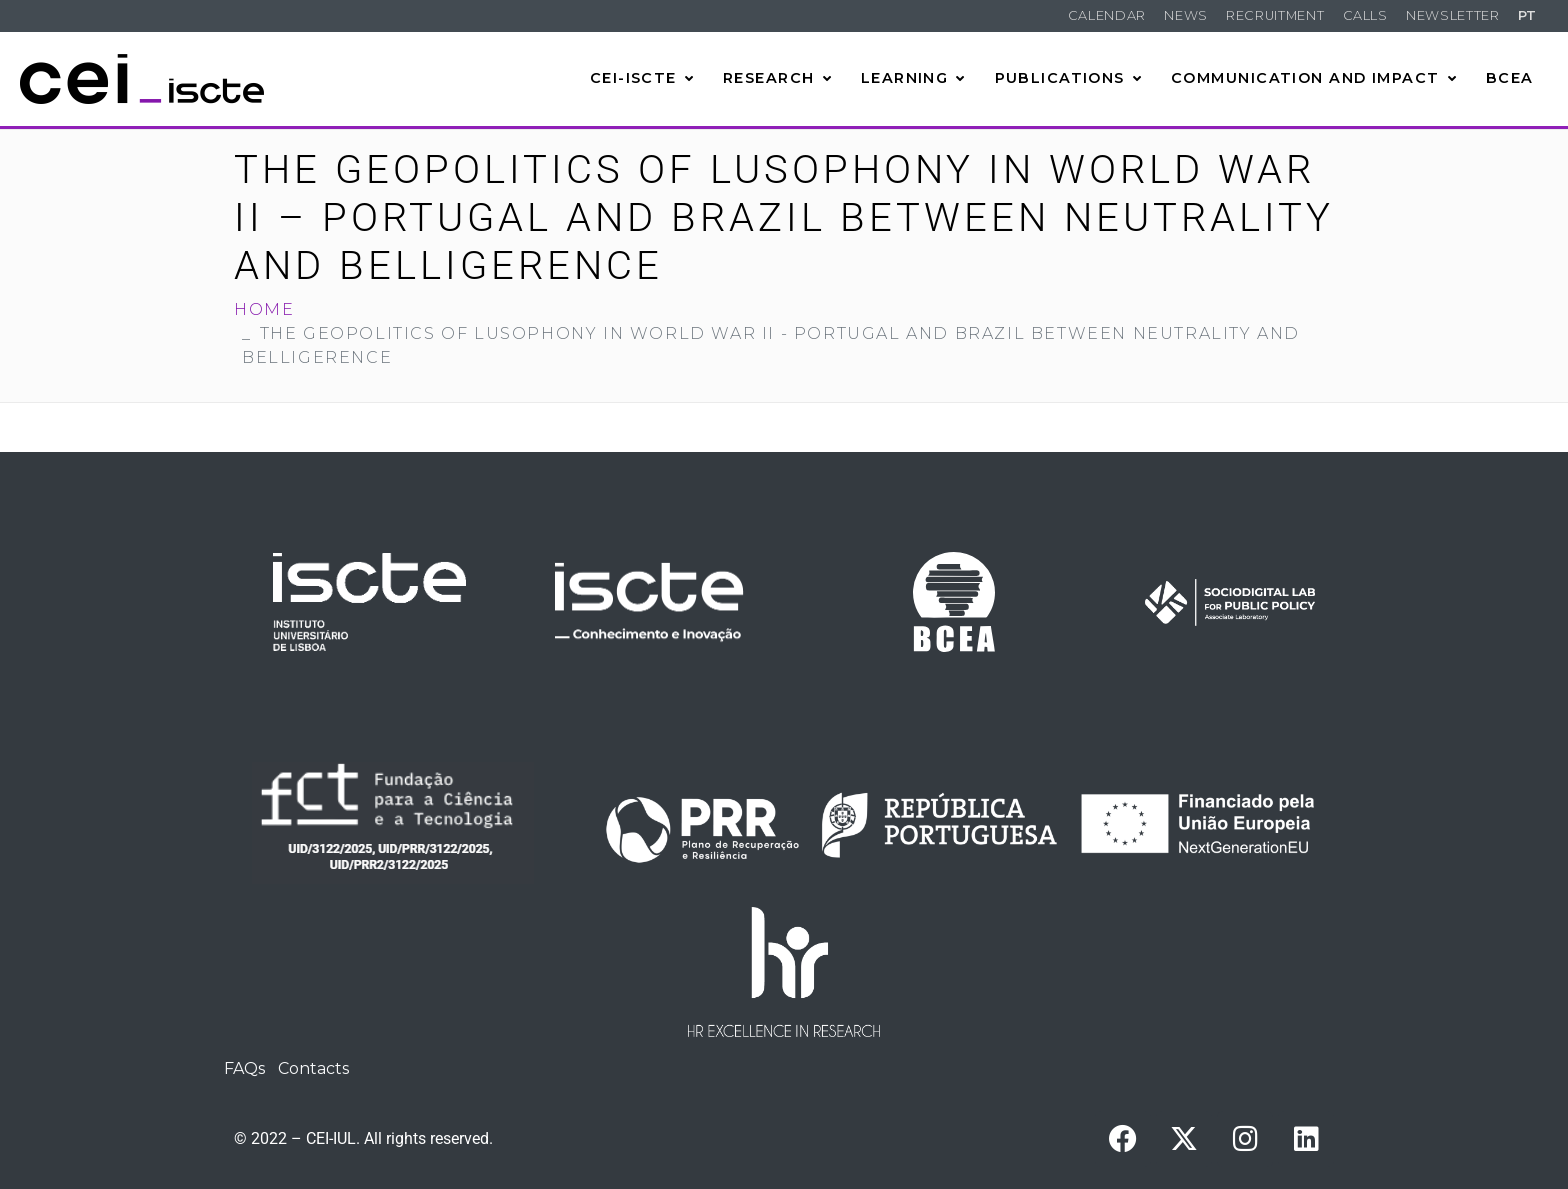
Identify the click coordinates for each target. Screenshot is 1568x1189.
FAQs (244, 1068)
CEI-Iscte (642, 78)
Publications (1069, 78)
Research (777, 78)
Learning (913, 78)
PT (1527, 15)
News (1186, 15)
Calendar (1107, 15)
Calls (1365, 15)
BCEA (1510, 78)
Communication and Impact (1314, 78)
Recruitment (1275, 15)
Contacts (313, 1068)
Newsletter (1452, 15)
